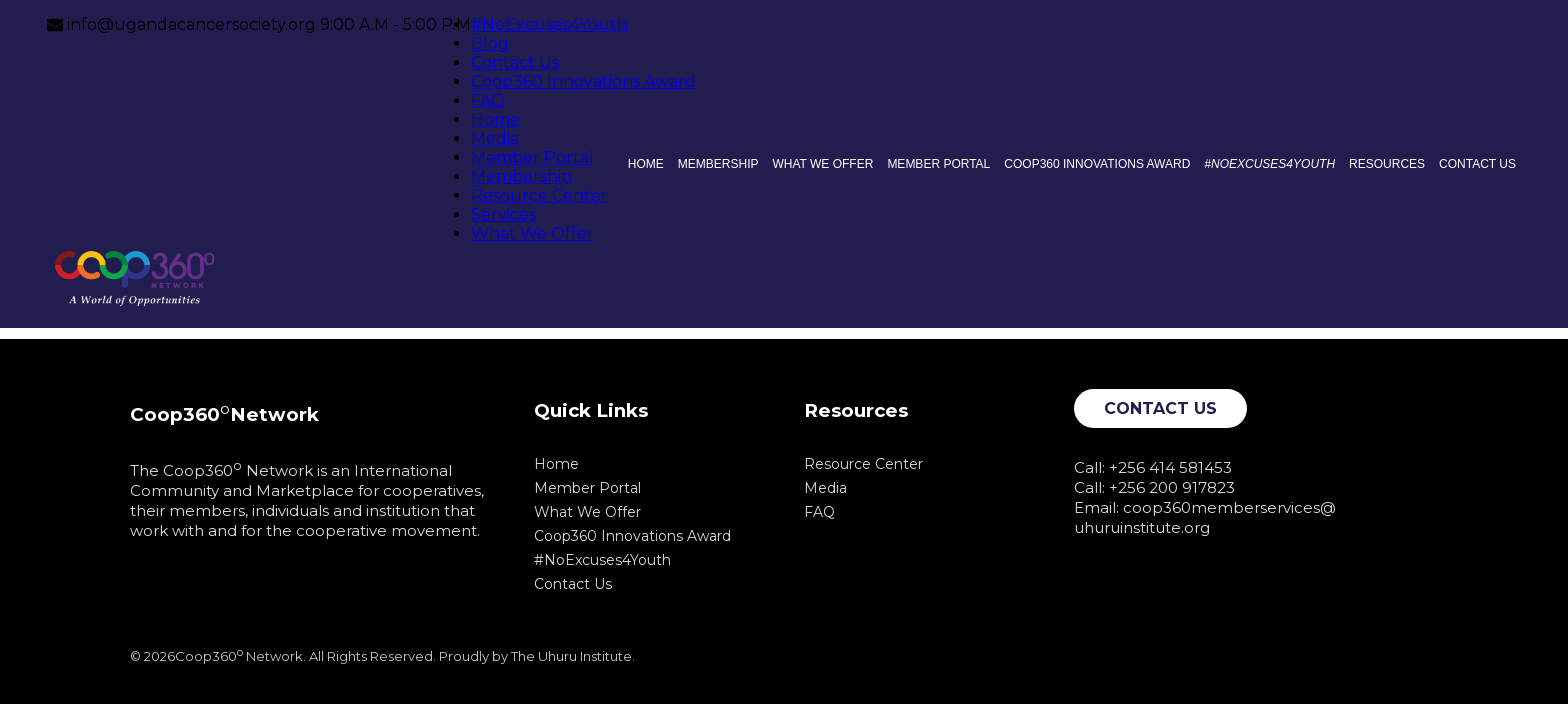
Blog (490, 43)
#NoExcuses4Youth (549, 24)
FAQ (488, 100)
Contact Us (515, 62)
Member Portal (532, 157)
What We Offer (532, 233)
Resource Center (539, 195)
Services (503, 214)
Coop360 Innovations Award (583, 81)
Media (495, 138)
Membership (521, 176)
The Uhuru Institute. (573, 656)
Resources (1387, 164)
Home (495, 119)
